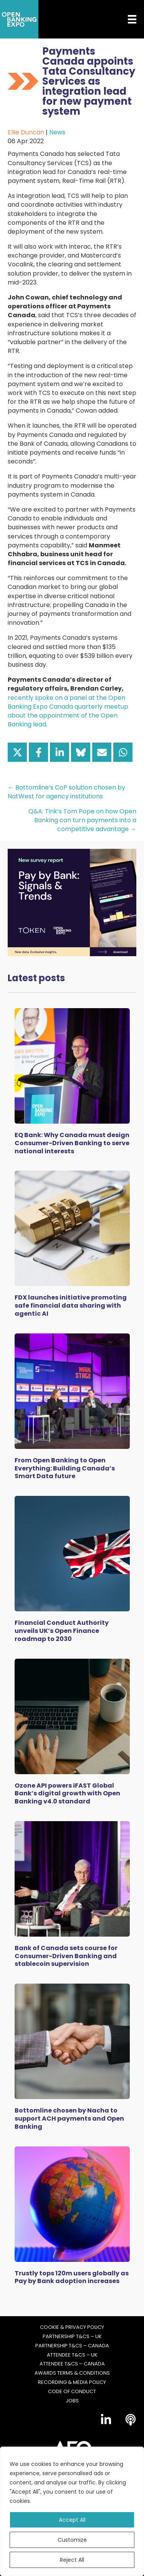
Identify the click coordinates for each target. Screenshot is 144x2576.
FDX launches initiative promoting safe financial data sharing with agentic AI (71, 1305)
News (57, 132)
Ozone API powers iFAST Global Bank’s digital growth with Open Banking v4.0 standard (67, 1793)
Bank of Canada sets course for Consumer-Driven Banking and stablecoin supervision (66, 1956)
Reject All (72, 2560)
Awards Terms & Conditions (72, 2373)
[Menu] (126, 19)
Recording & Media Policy (72, 2382)
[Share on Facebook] (38, 752)
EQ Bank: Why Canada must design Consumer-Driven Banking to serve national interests (72, 1143)
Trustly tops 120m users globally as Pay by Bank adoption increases (72, 2277)
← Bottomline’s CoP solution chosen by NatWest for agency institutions (66, 792)
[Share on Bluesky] (80, 752)
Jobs (72, 2400)
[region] (72, 2511)
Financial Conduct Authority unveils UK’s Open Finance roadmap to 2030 (62, 1630)
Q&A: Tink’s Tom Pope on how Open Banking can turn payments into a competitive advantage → (82, 820)
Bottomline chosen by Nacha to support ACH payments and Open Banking (69, 2118)
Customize (72, 2540)
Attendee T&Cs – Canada (72, 2364)
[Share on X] (17, 752)
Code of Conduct (72, 2391)
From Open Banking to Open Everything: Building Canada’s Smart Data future (65, 1468)
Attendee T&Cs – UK (72, 2355)
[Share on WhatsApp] (122, 752)
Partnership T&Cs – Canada (72, 2345)
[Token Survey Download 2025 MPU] (72, 902)
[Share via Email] (101, 752)
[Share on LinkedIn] (59, 752)
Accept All (72, 2520)
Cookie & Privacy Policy (72, 2327)
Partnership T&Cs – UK (72, 2336)
